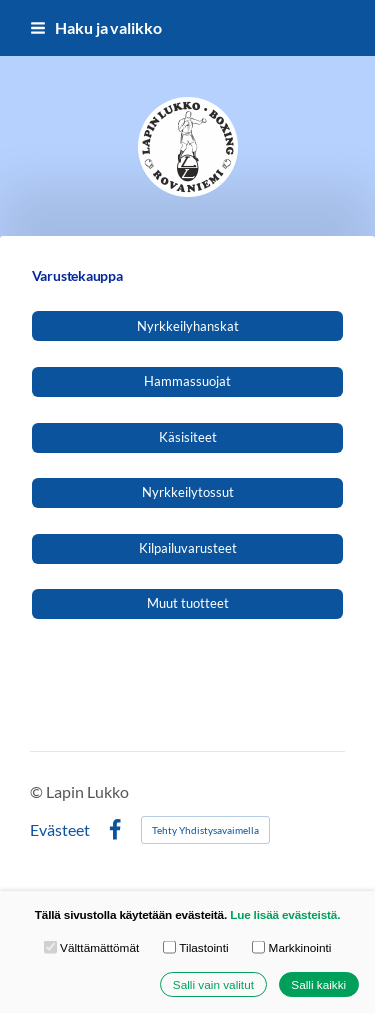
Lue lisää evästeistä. (285, 915)
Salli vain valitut (213, 984)
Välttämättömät (92, 947)
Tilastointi (196, 947)
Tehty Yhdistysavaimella (205, 830)
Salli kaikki (318, 984)
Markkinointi (291, 947)
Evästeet (60, 830)
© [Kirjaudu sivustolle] (38, 791)
